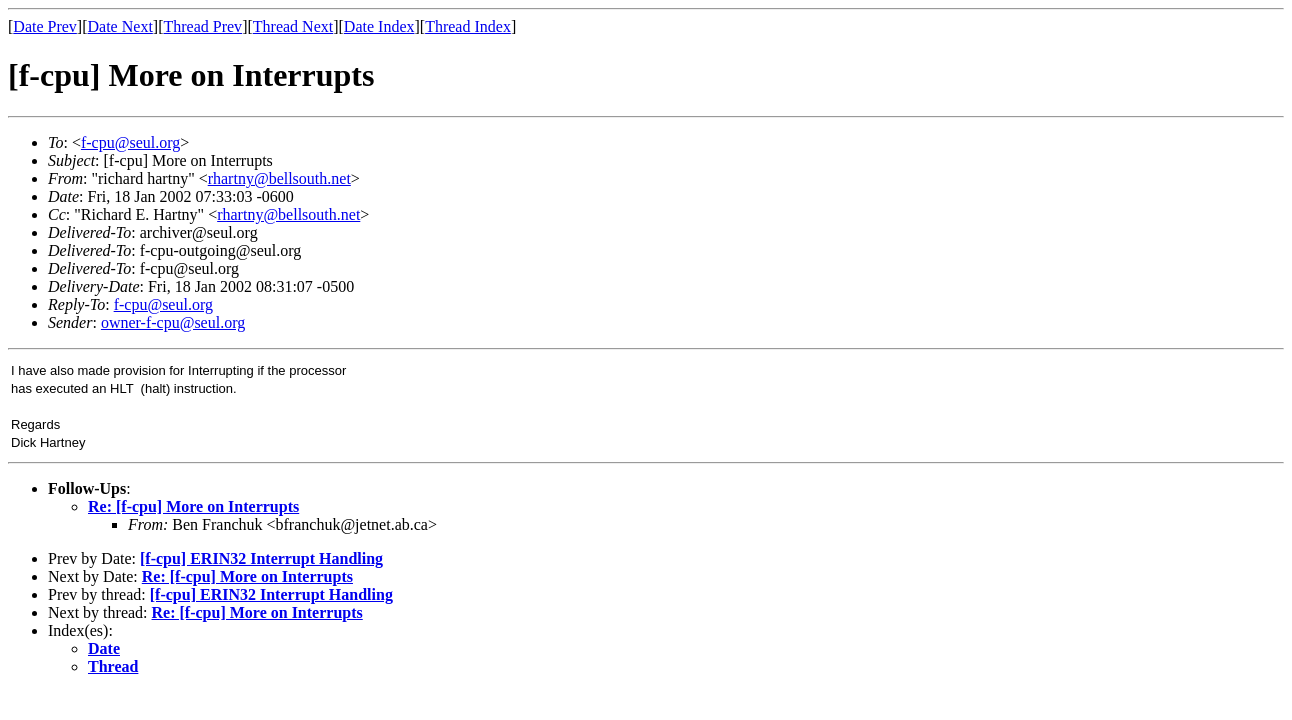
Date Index (379, 26)
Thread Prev (202, 26)
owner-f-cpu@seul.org (173, 322)
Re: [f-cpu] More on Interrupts (193, 506)
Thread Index (468, 26)
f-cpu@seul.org (130, 142)
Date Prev (45, 26)
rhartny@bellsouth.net (279, 178)
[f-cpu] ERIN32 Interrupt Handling (261, 558)
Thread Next (293, 26)
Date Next (120, 26)
